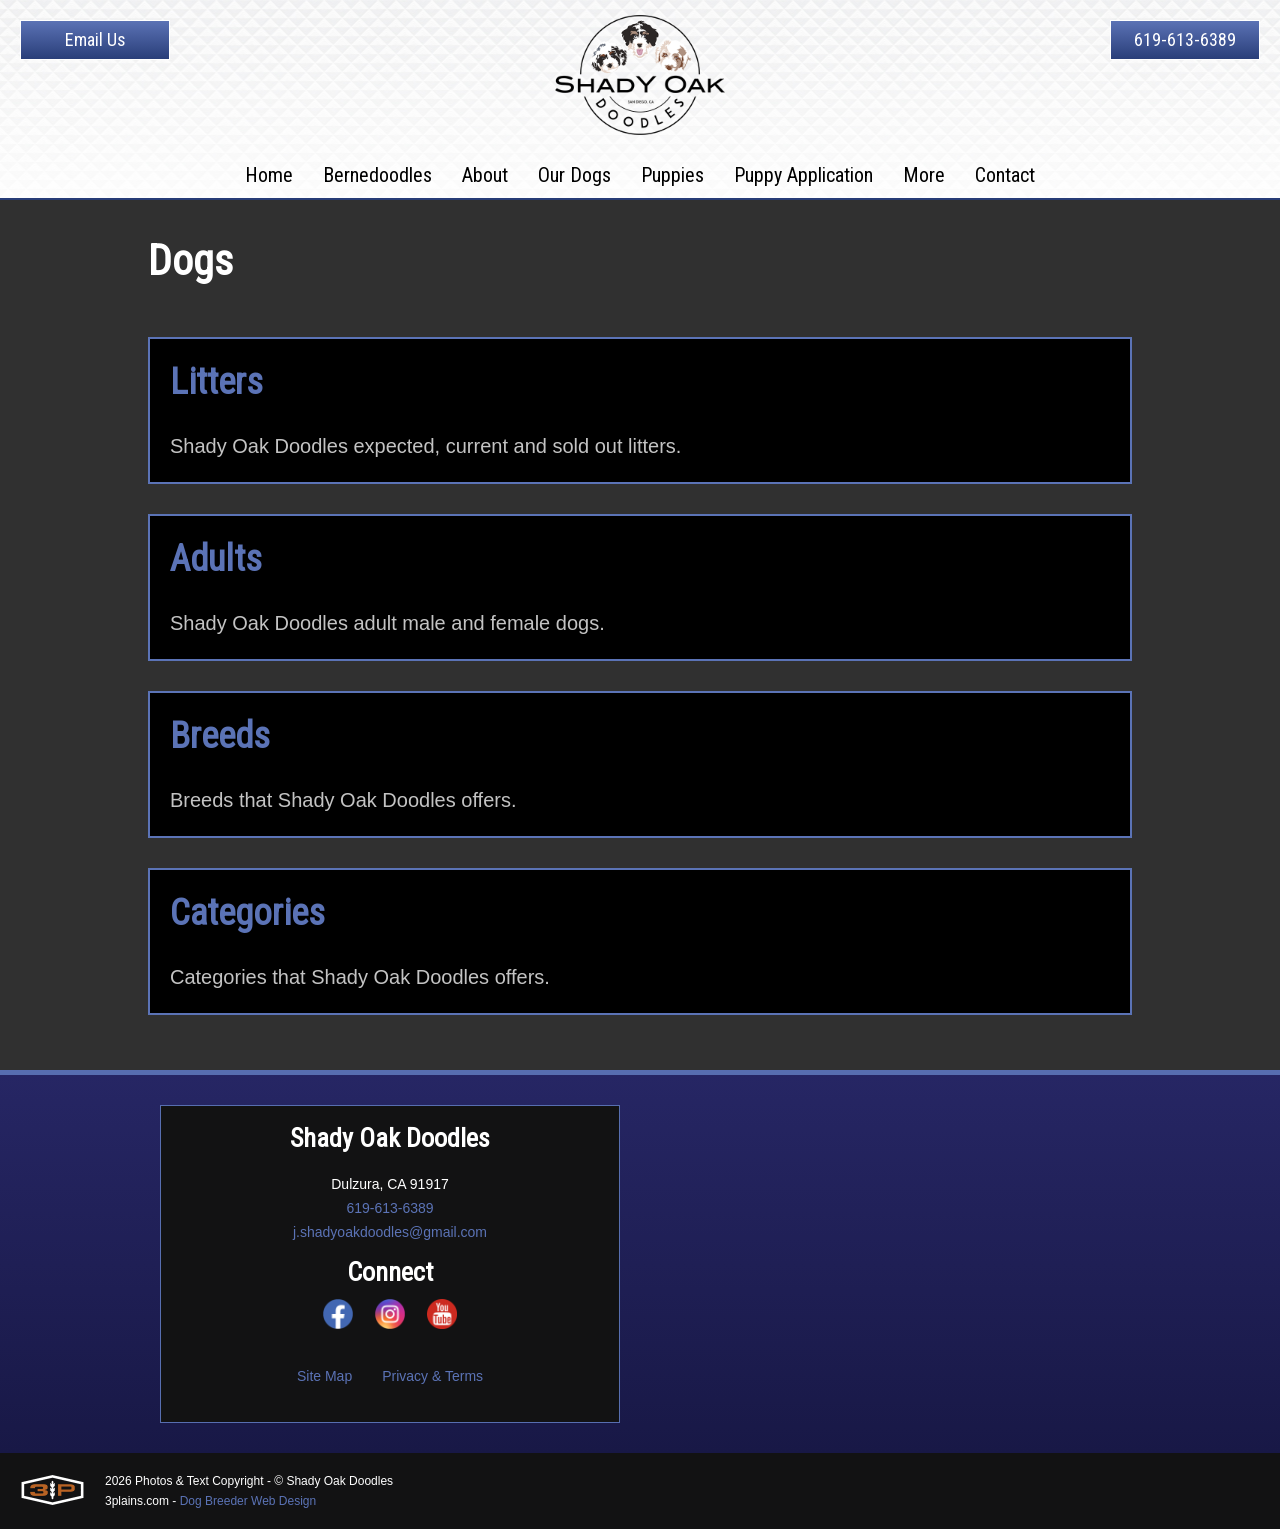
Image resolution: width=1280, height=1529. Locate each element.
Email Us (95, 39)
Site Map (324, 1376)
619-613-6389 (1185, 39)
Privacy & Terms (432, 1376)
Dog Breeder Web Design (248, 1501)
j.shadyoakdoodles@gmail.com (390, 1232)
